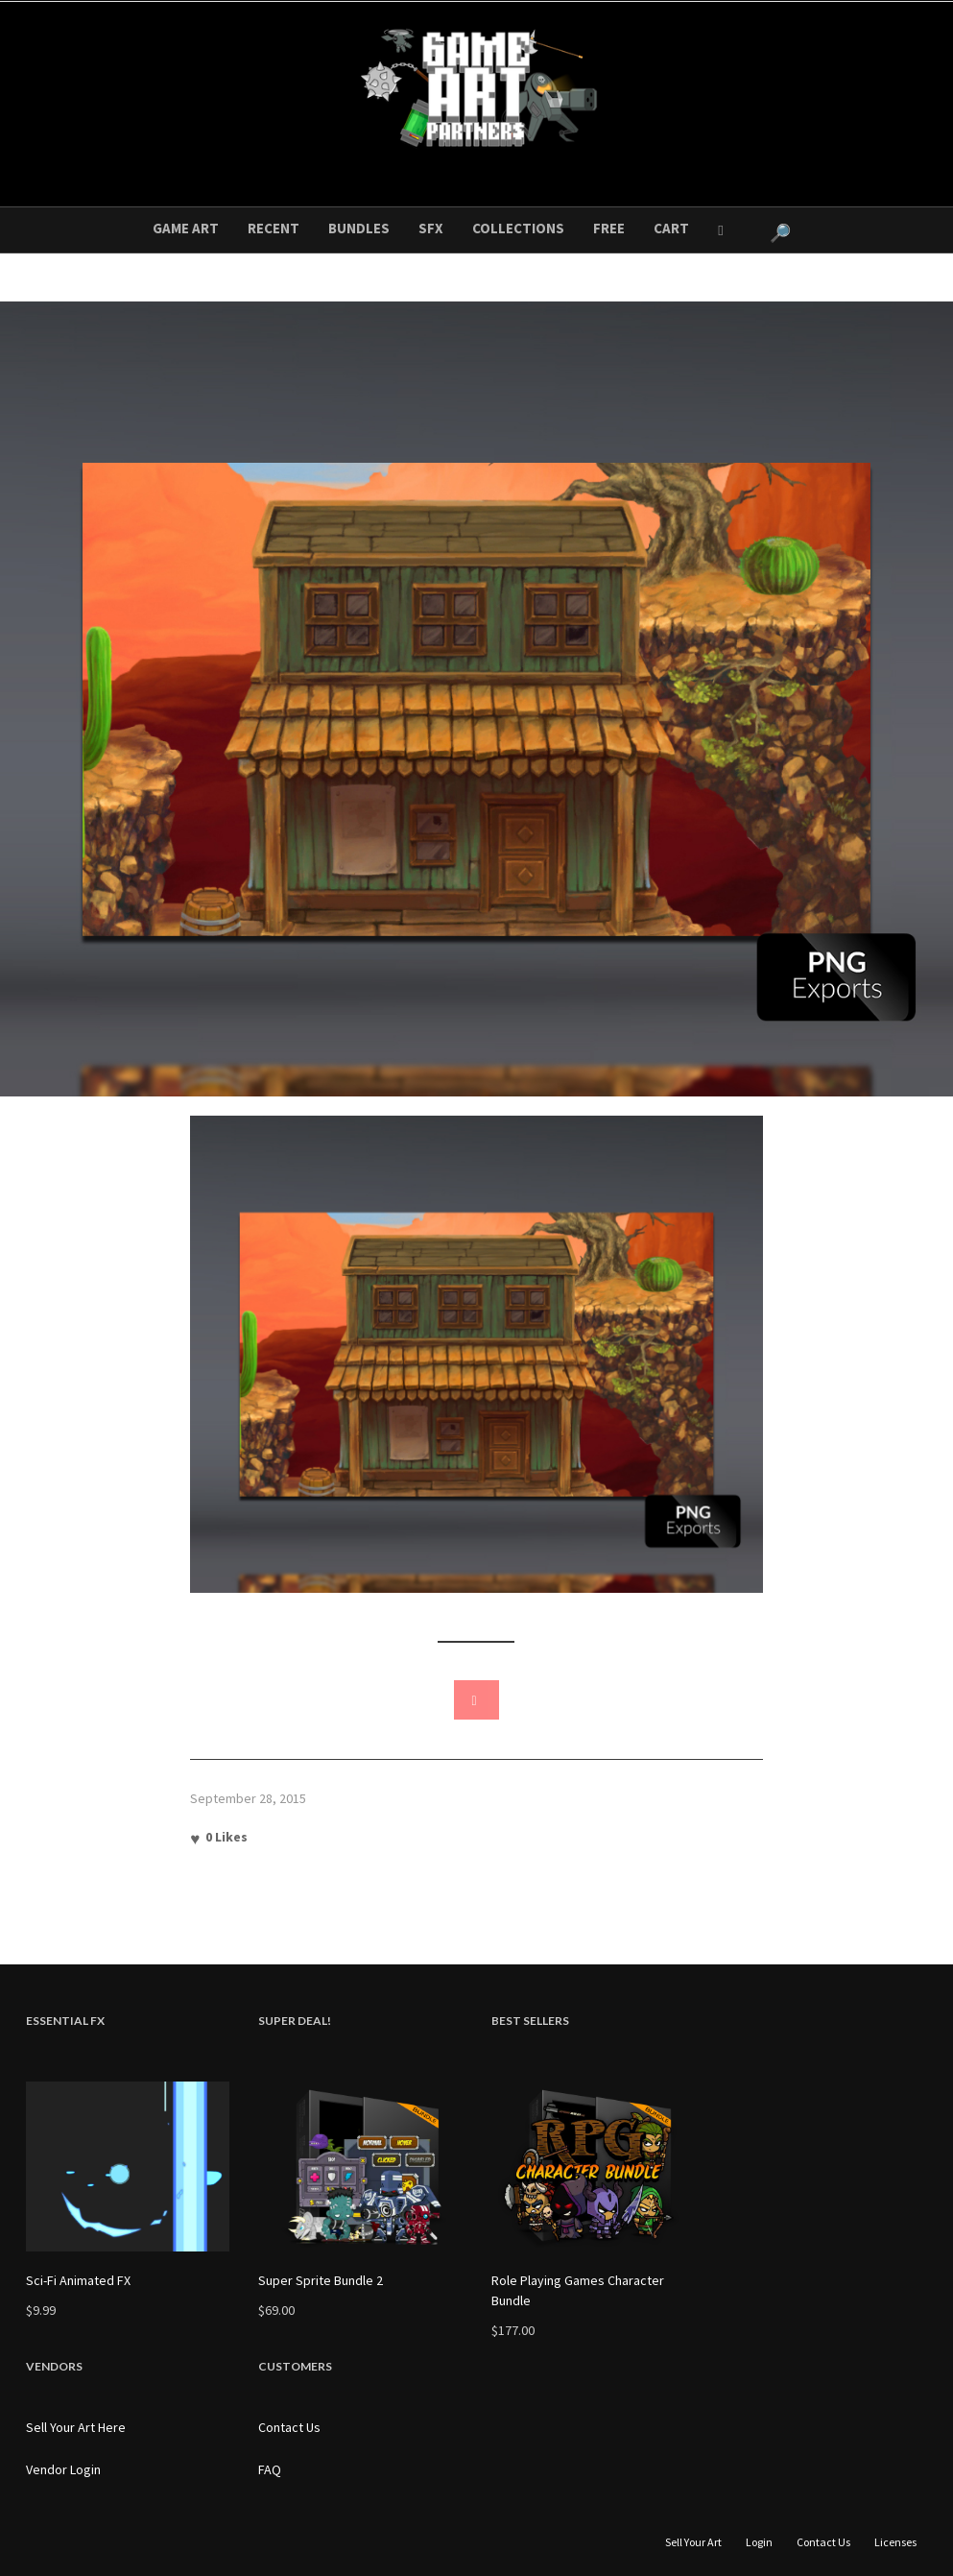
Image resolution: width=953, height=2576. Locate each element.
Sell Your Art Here (76, 2427)
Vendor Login (63, 2469)
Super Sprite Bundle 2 (320, 2280)
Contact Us (289, 2427)
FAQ (269, 2469)
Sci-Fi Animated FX (78, 2280)
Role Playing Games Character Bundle (577, 2290)
